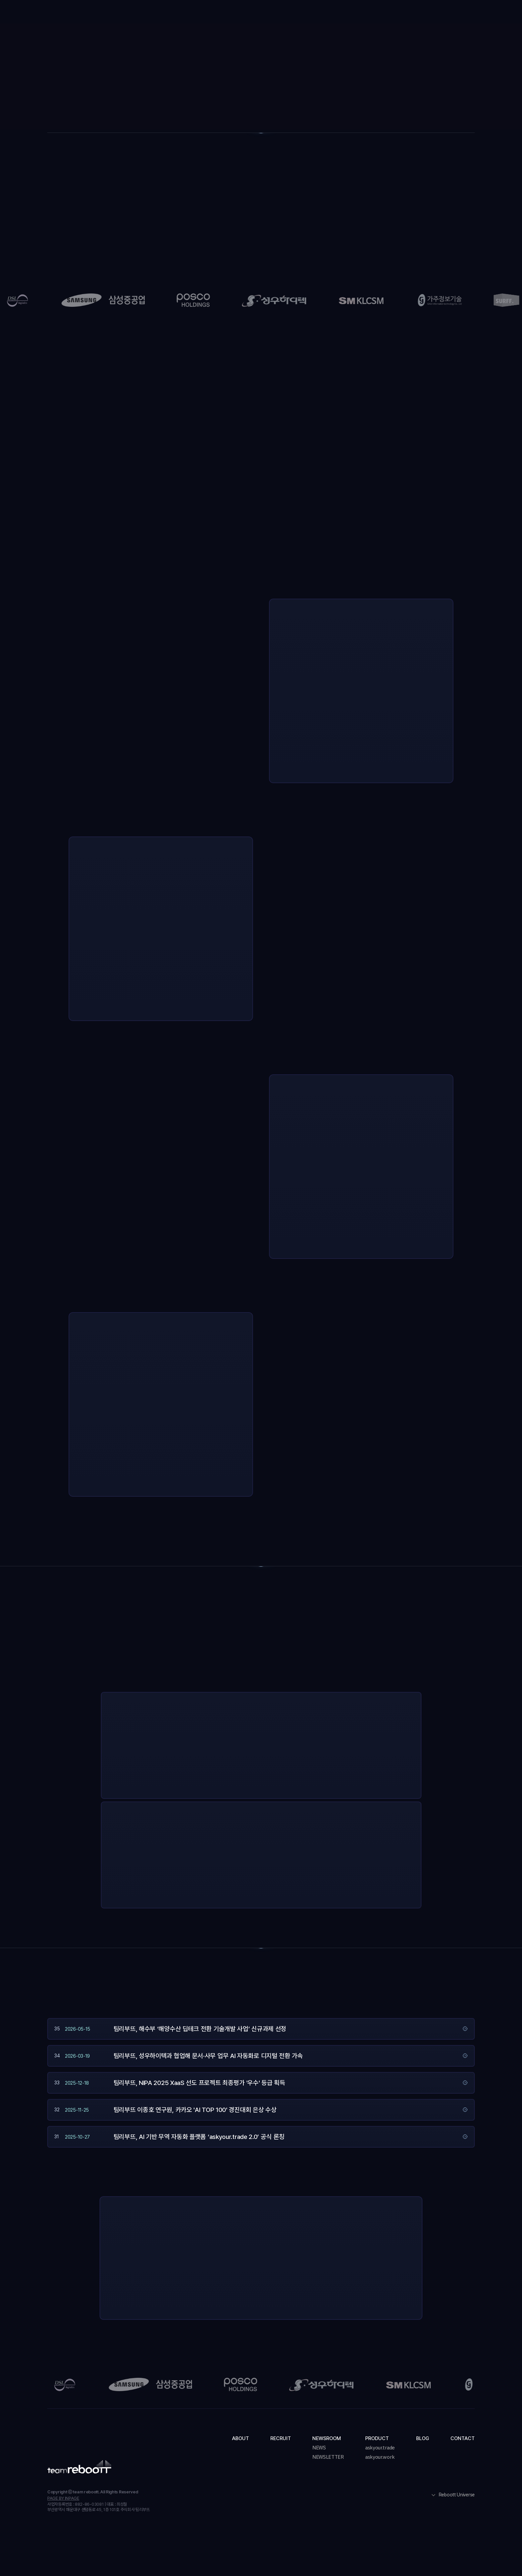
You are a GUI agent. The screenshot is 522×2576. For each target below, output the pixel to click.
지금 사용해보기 (303, 1780)
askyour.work (379, 2457)
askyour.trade (380, 2448)
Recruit (221, 13)
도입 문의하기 (454, 13)
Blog (349, 13)
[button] (264, 13)
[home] (75, 12)
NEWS (319, 2448)
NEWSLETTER (328, 2457)
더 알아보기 (348, 1780)
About (189, 13)
